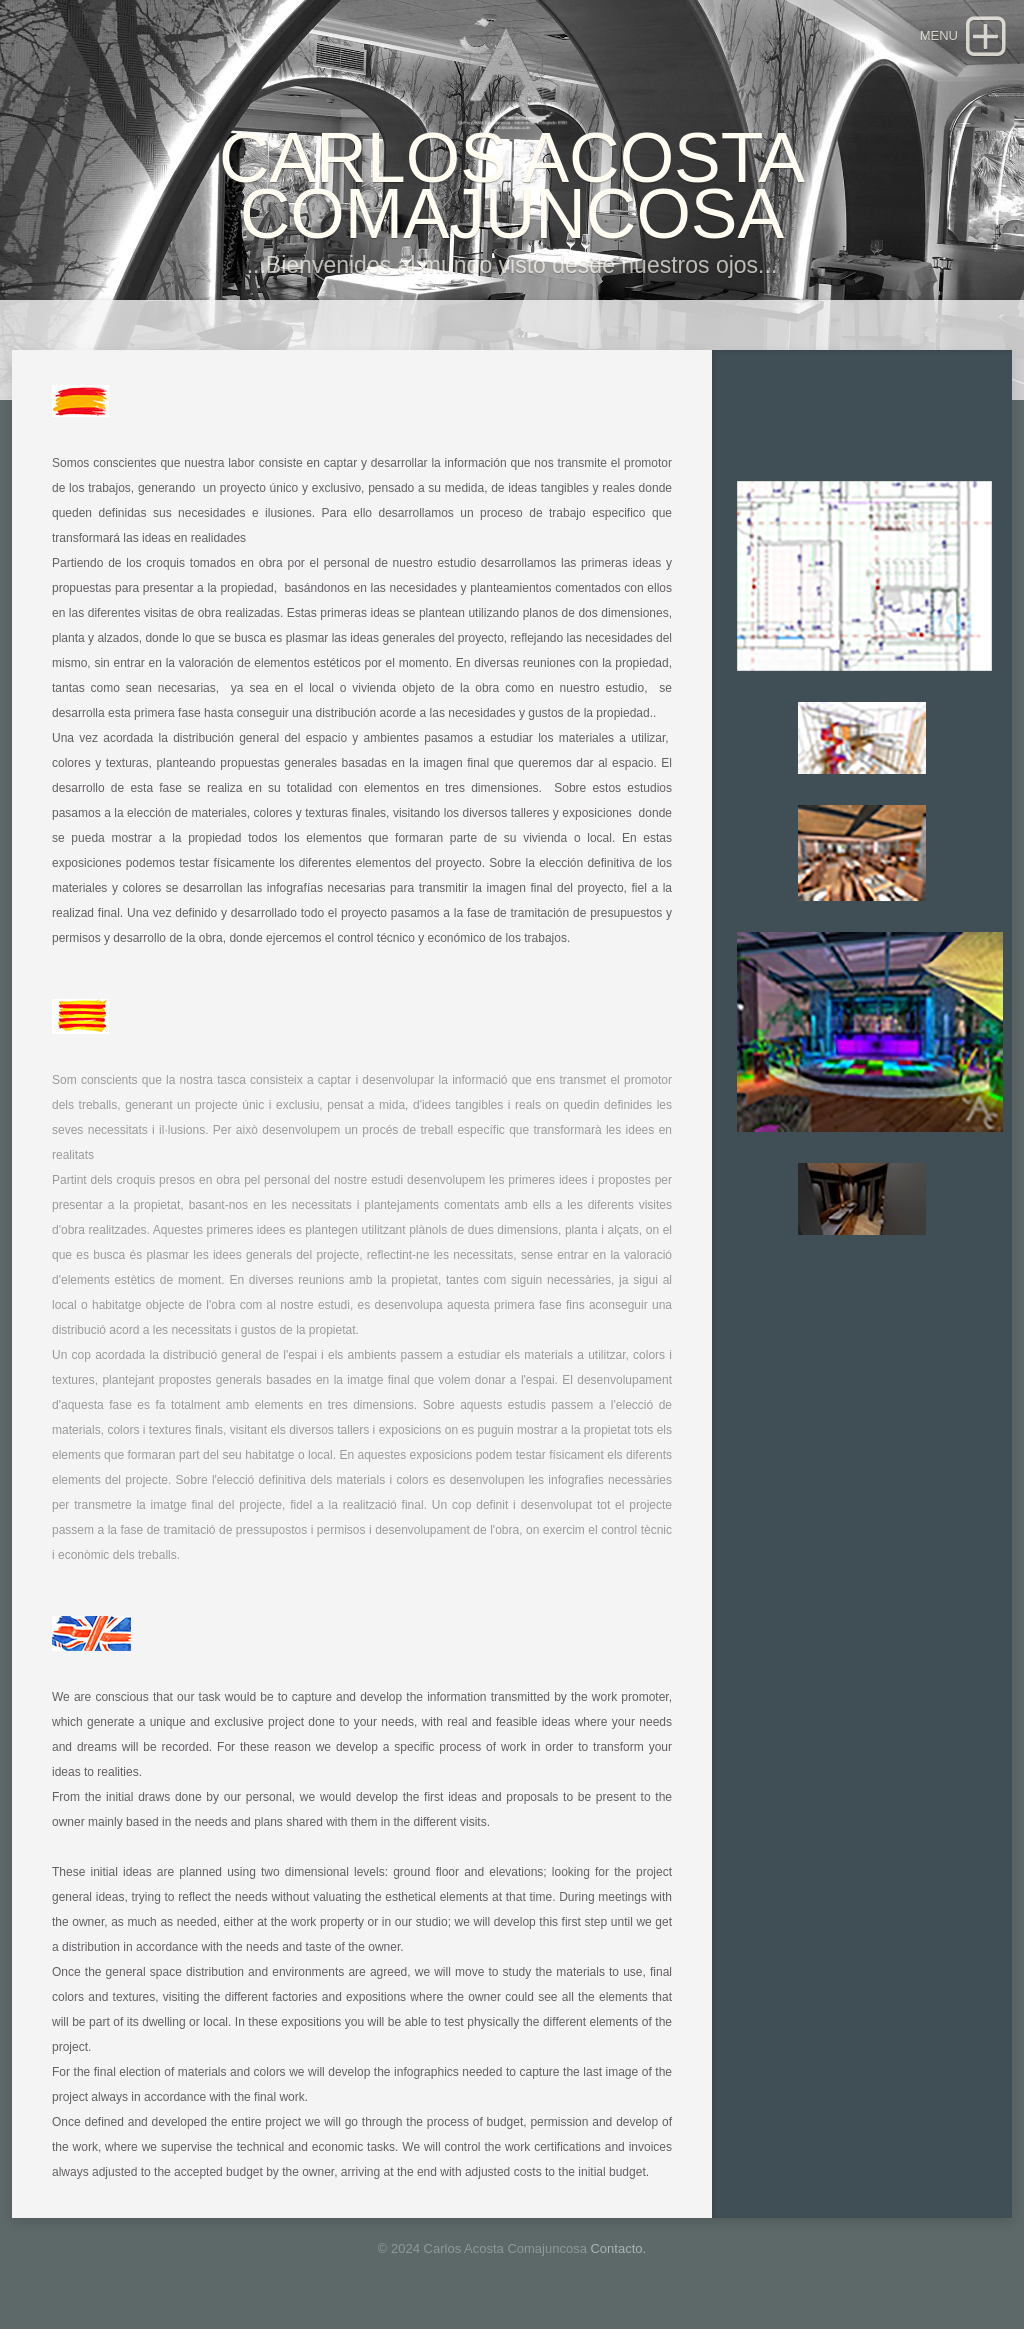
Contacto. (618, 2248)
